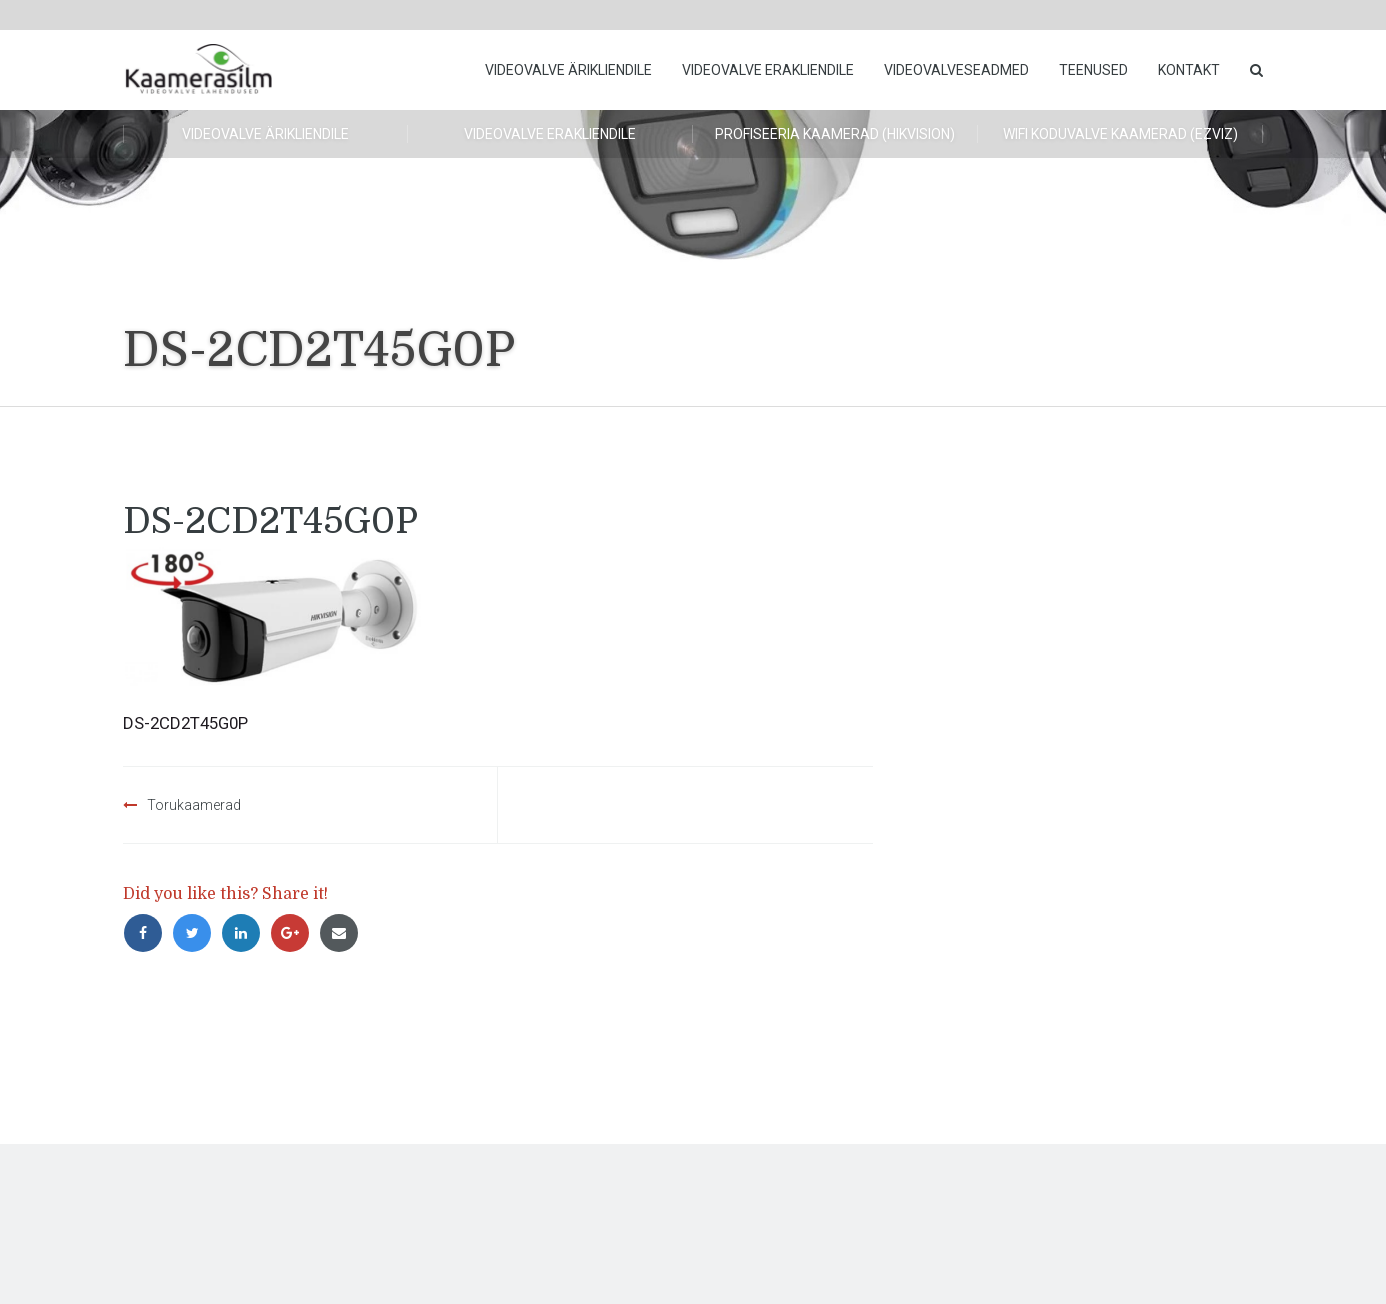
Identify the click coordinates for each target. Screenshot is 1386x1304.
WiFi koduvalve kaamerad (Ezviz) (1120, 134)
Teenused (1093, 70)
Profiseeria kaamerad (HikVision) (835, 134)
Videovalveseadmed (956, 70)
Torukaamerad (194, 805)
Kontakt (1189, 70)
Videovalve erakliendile (768, 70)
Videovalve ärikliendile (568, 70)
